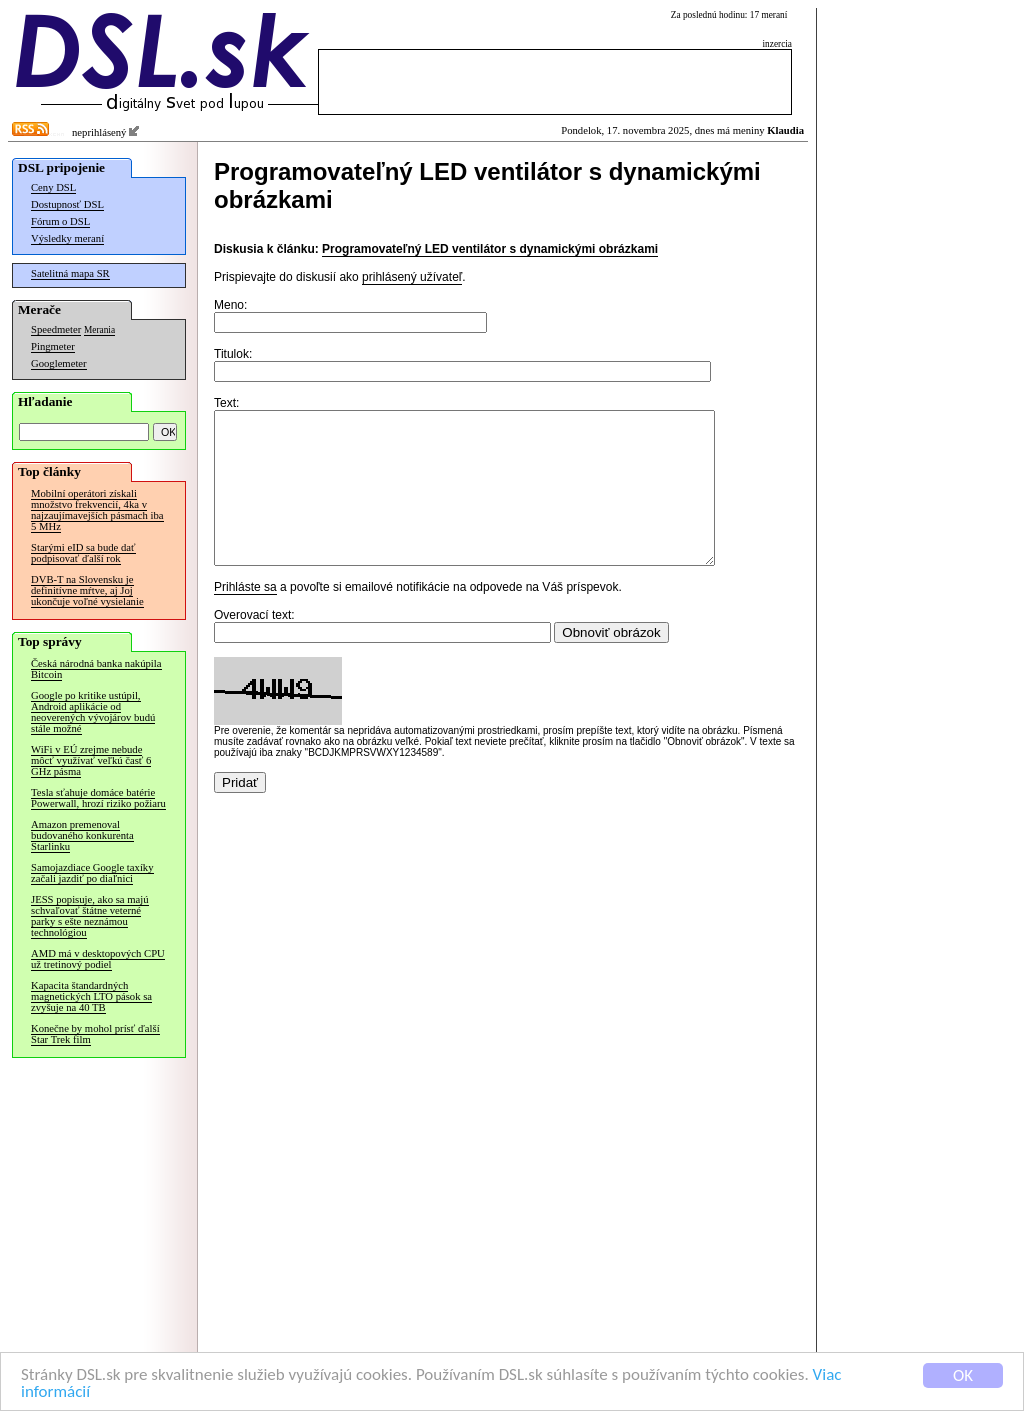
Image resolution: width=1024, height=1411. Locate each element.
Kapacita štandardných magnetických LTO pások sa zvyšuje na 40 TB (91, 996)
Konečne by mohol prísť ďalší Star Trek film (95, 1034)
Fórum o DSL (60, 221)
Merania (99, 330)
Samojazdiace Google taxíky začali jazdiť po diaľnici (92, 873)
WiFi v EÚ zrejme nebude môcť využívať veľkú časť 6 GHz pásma (91, 760)
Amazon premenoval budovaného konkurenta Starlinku (82, 835)
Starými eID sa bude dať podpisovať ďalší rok (83, 553)
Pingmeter (53, 346)
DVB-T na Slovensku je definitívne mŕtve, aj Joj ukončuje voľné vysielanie (87, 590)
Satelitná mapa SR (70, 273)
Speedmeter (56, 329)
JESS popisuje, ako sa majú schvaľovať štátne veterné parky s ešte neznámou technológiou (90, 916)
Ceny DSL (53, 187)
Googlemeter (59, 363)
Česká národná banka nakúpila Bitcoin (96, 669)
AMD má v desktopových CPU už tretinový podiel (98, 959)
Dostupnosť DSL (67, 204)
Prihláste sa (245, 617)
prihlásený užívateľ (412, 277)
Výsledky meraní (67, 238)
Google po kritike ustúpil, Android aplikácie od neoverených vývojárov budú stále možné (93, 712)
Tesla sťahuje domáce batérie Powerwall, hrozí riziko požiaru (98, 798)
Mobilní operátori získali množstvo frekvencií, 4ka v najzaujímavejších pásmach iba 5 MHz (97, 510)
